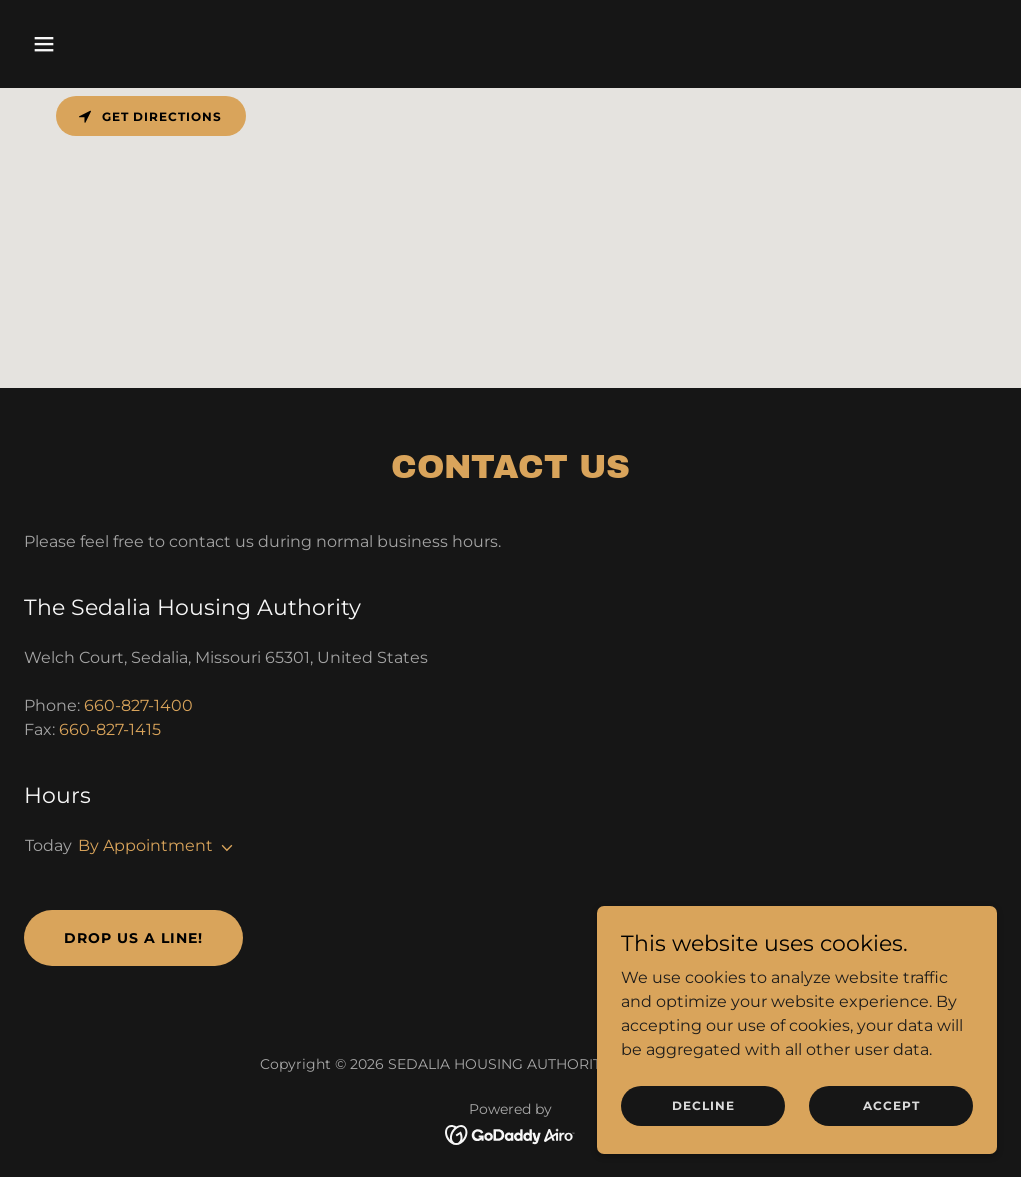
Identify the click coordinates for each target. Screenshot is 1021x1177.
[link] (510, 1133)
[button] (97, 44)
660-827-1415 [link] (110, 729)
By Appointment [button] (145, 845)
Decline (703, 1105)
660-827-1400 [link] (138, 705)
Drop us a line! (133, 938)
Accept (891, 1105)
